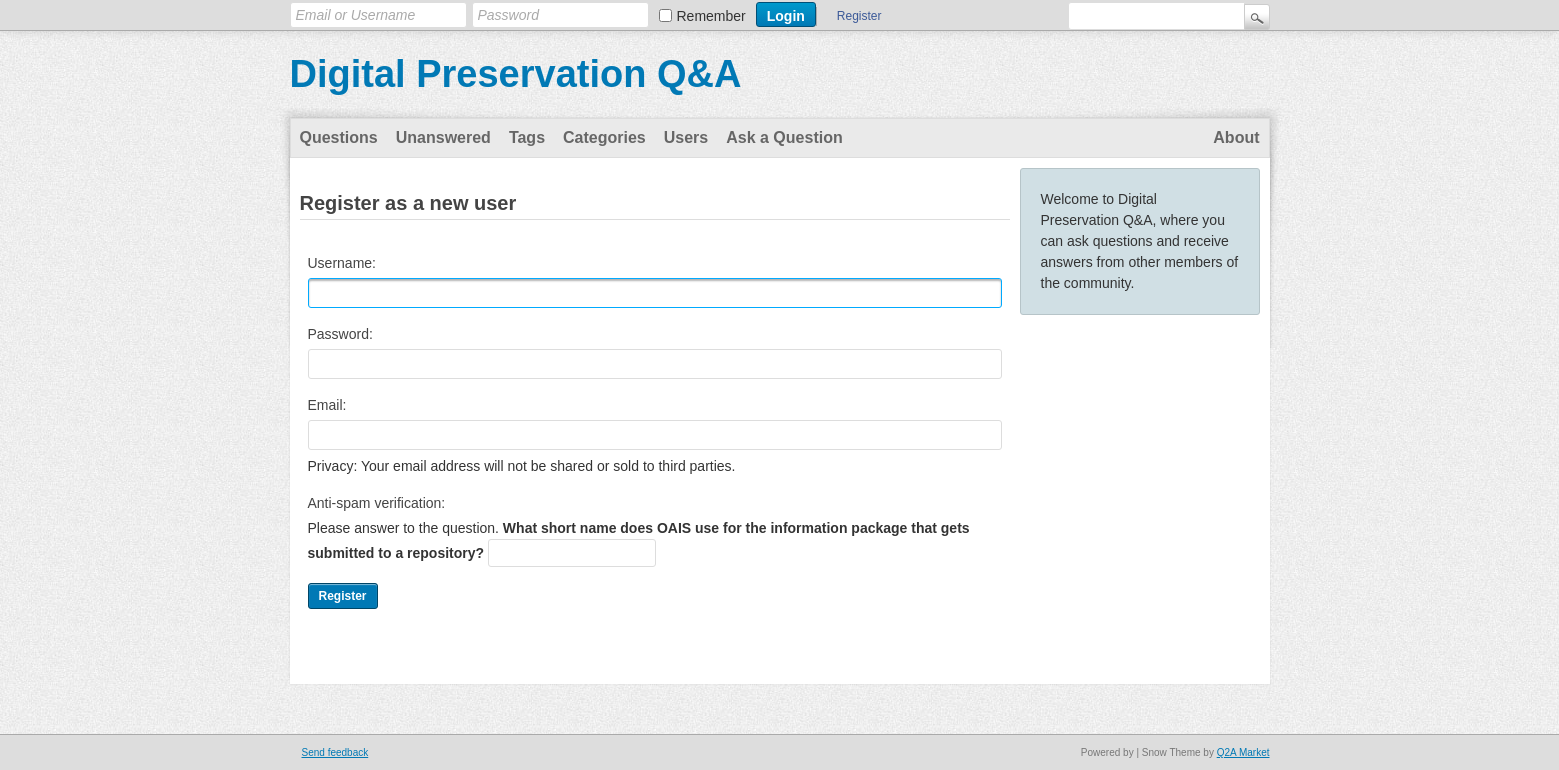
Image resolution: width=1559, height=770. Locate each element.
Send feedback (335, 752)
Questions (339, 137)
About (1236, 137)
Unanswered (443, 137)
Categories (604, 137)
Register (859, 16)
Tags (527, 137)
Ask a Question (784, 137)
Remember (711, 16)
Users (686, 137)
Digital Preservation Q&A (516, 74)
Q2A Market (1243, 752)
